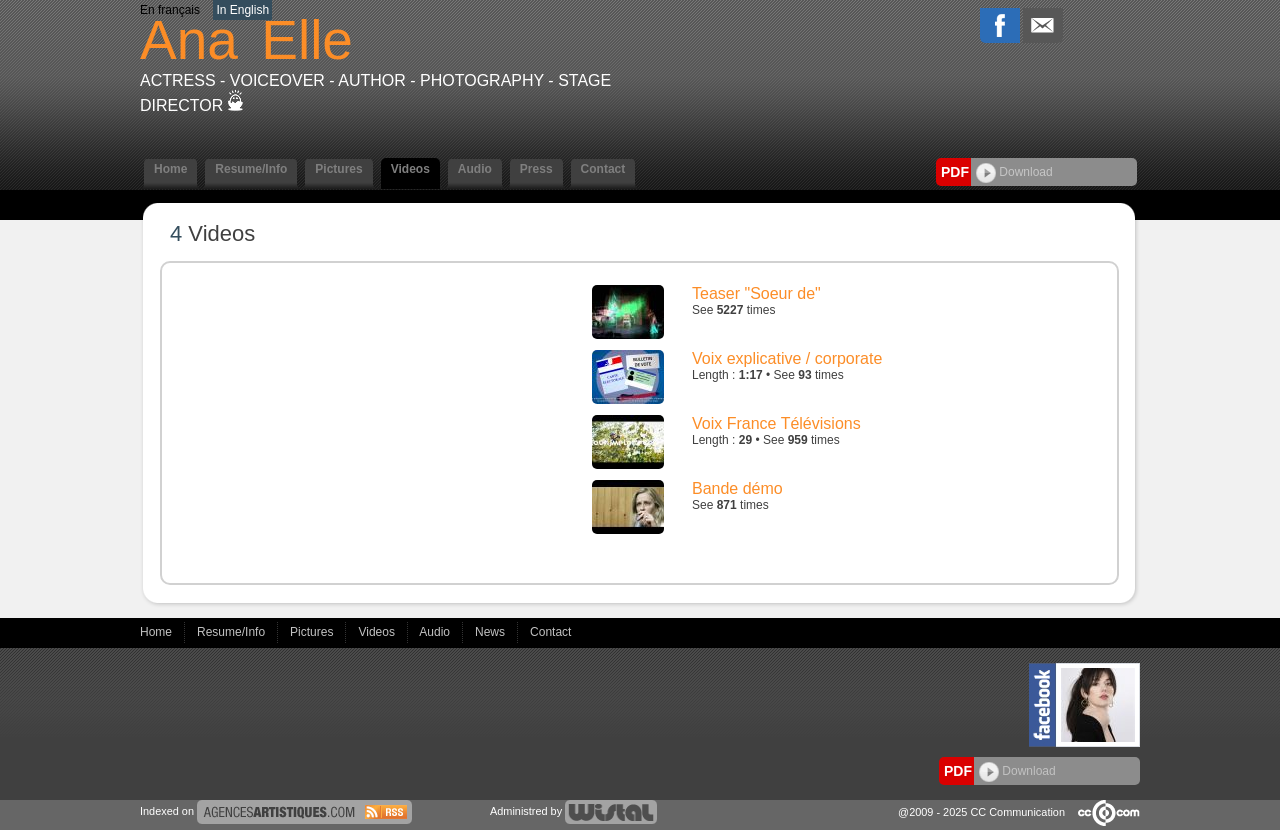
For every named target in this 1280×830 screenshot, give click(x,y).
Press (536, 169)
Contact (603, 169)
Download (1014, 172)
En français (170, 10)
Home (170, 169)
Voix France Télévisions (776, 423)
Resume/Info (251, 169)
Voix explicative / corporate (787, 358)
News (491, 632)
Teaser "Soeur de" (756, 293)
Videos (410, 169)
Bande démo (737, 488)
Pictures (338, 169)
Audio (475, 169)
